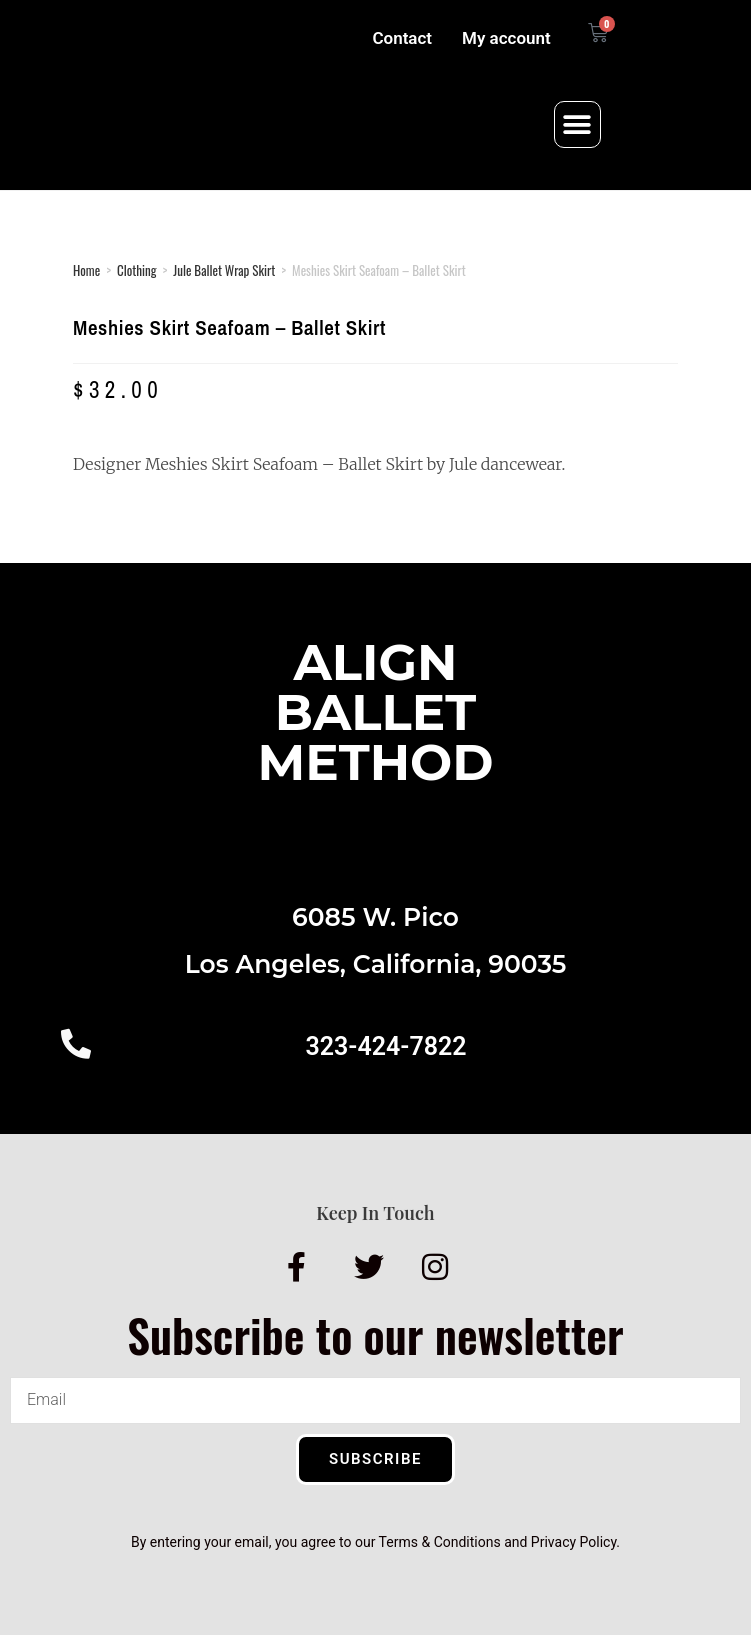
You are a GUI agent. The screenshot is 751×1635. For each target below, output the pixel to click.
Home (86, 270)
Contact (402, 38)
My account (506, 38)
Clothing (136, 270)
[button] (577, 124)
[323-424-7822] (76, 1044)
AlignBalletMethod (375, 712)
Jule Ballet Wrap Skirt (224, 270)
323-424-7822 (385, 1046)
